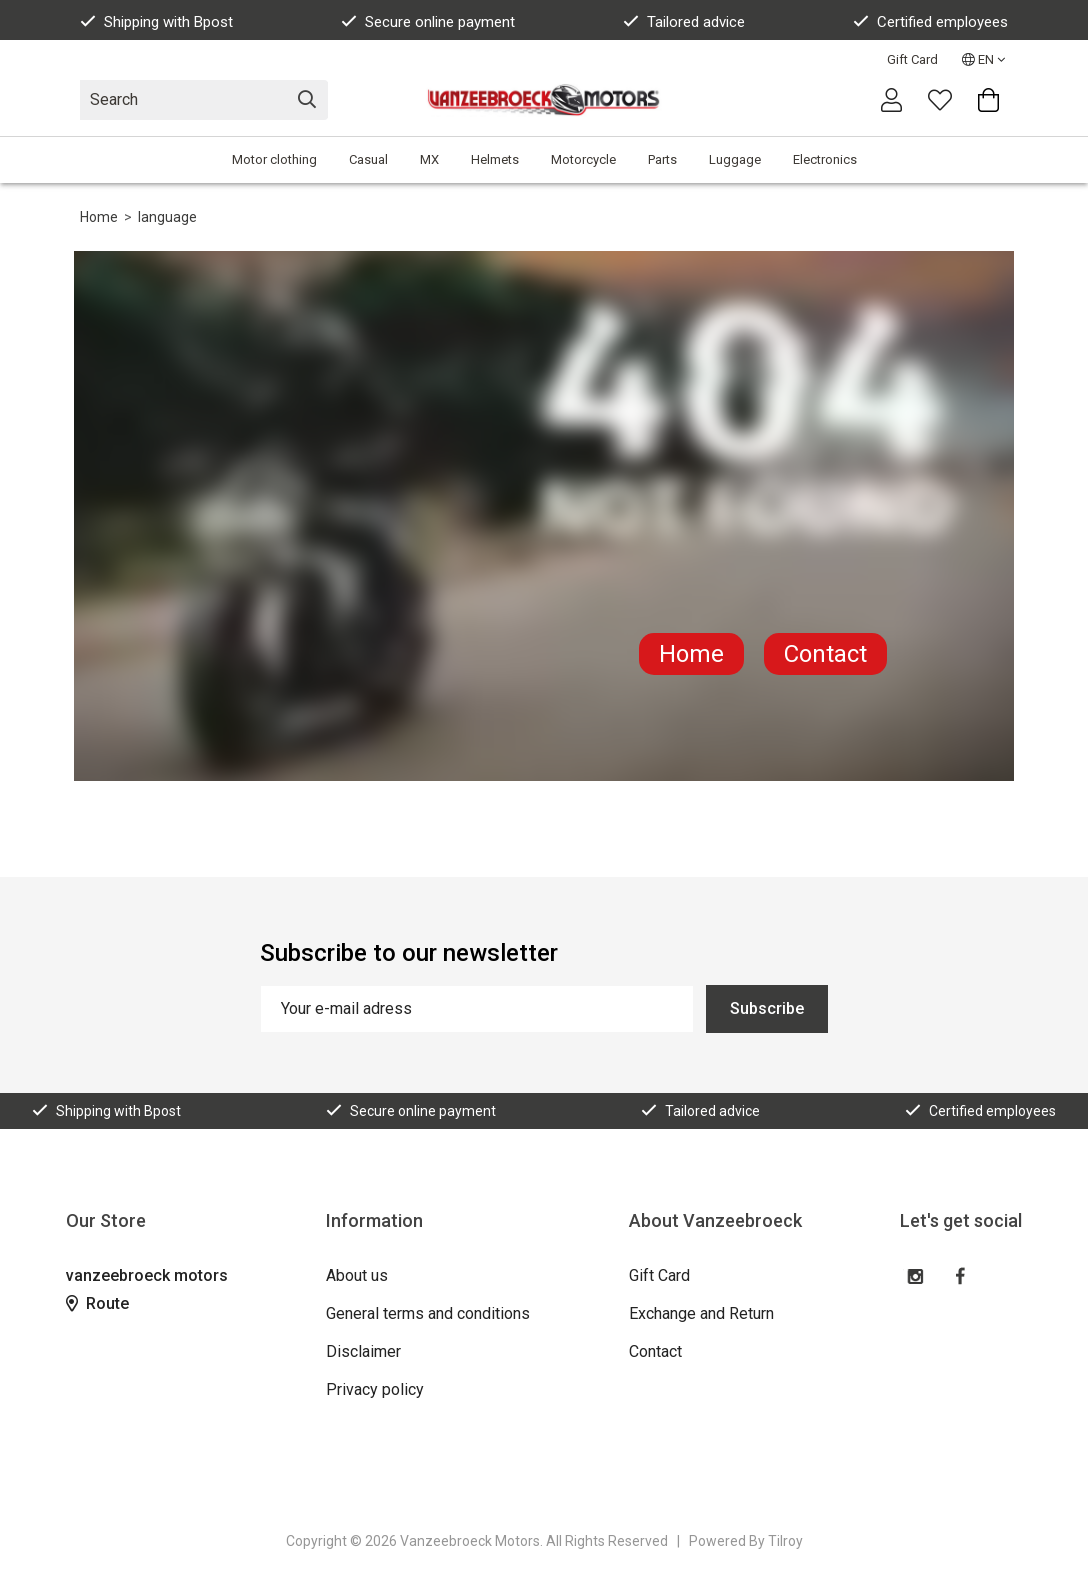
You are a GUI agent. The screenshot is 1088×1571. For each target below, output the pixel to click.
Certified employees (930, 22)
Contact (825, 654)
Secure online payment (428, 22)
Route (97, 1303)
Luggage (735, 159)
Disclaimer (363, 1351)
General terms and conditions (428, 1313)
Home (99, 217)
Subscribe (767, 1008)
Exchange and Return (701, 1313)
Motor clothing (274, 159)
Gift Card (912, 59)
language (167, 217)
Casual (368, 159)
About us (357, 1275)
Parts (662, 159)
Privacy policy (375, 1389)
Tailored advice (684, 22)
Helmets (495, 159)
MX (429, 159)
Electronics (825, 159)
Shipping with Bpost (156, 22)
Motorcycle (583, 159)
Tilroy (785, 1541)
